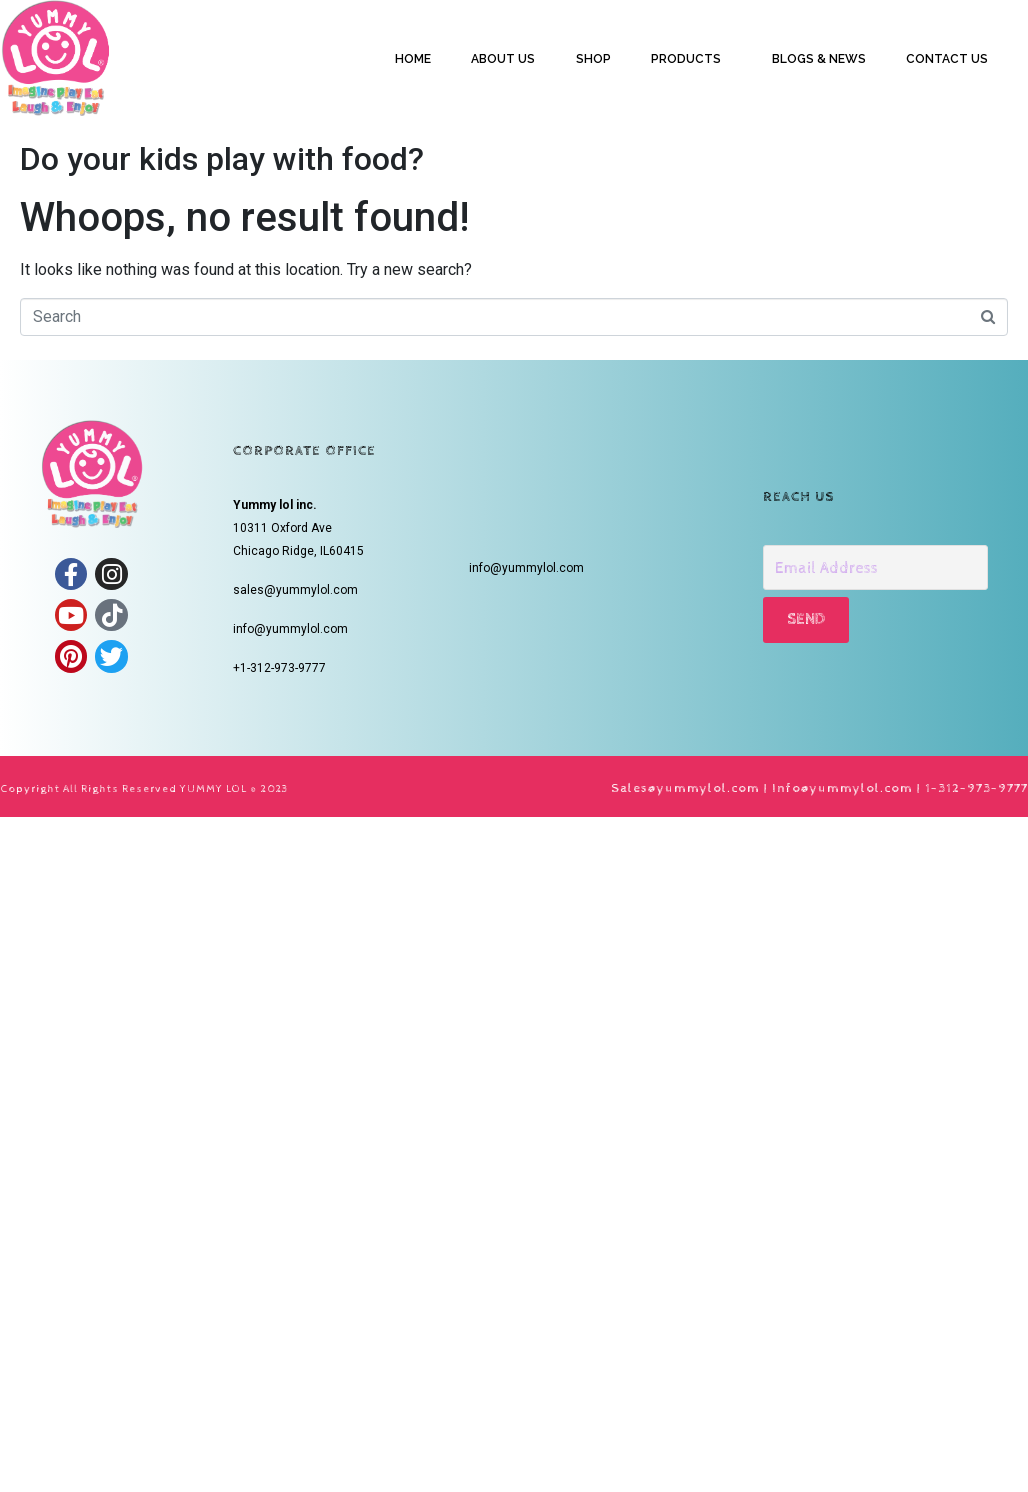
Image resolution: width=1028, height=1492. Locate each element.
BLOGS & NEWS (819, 59)
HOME (413, 59)
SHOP (593, 59)
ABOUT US (503, 59)
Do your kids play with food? (222, 159)
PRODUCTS (686, 59)
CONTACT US (947, 59)
